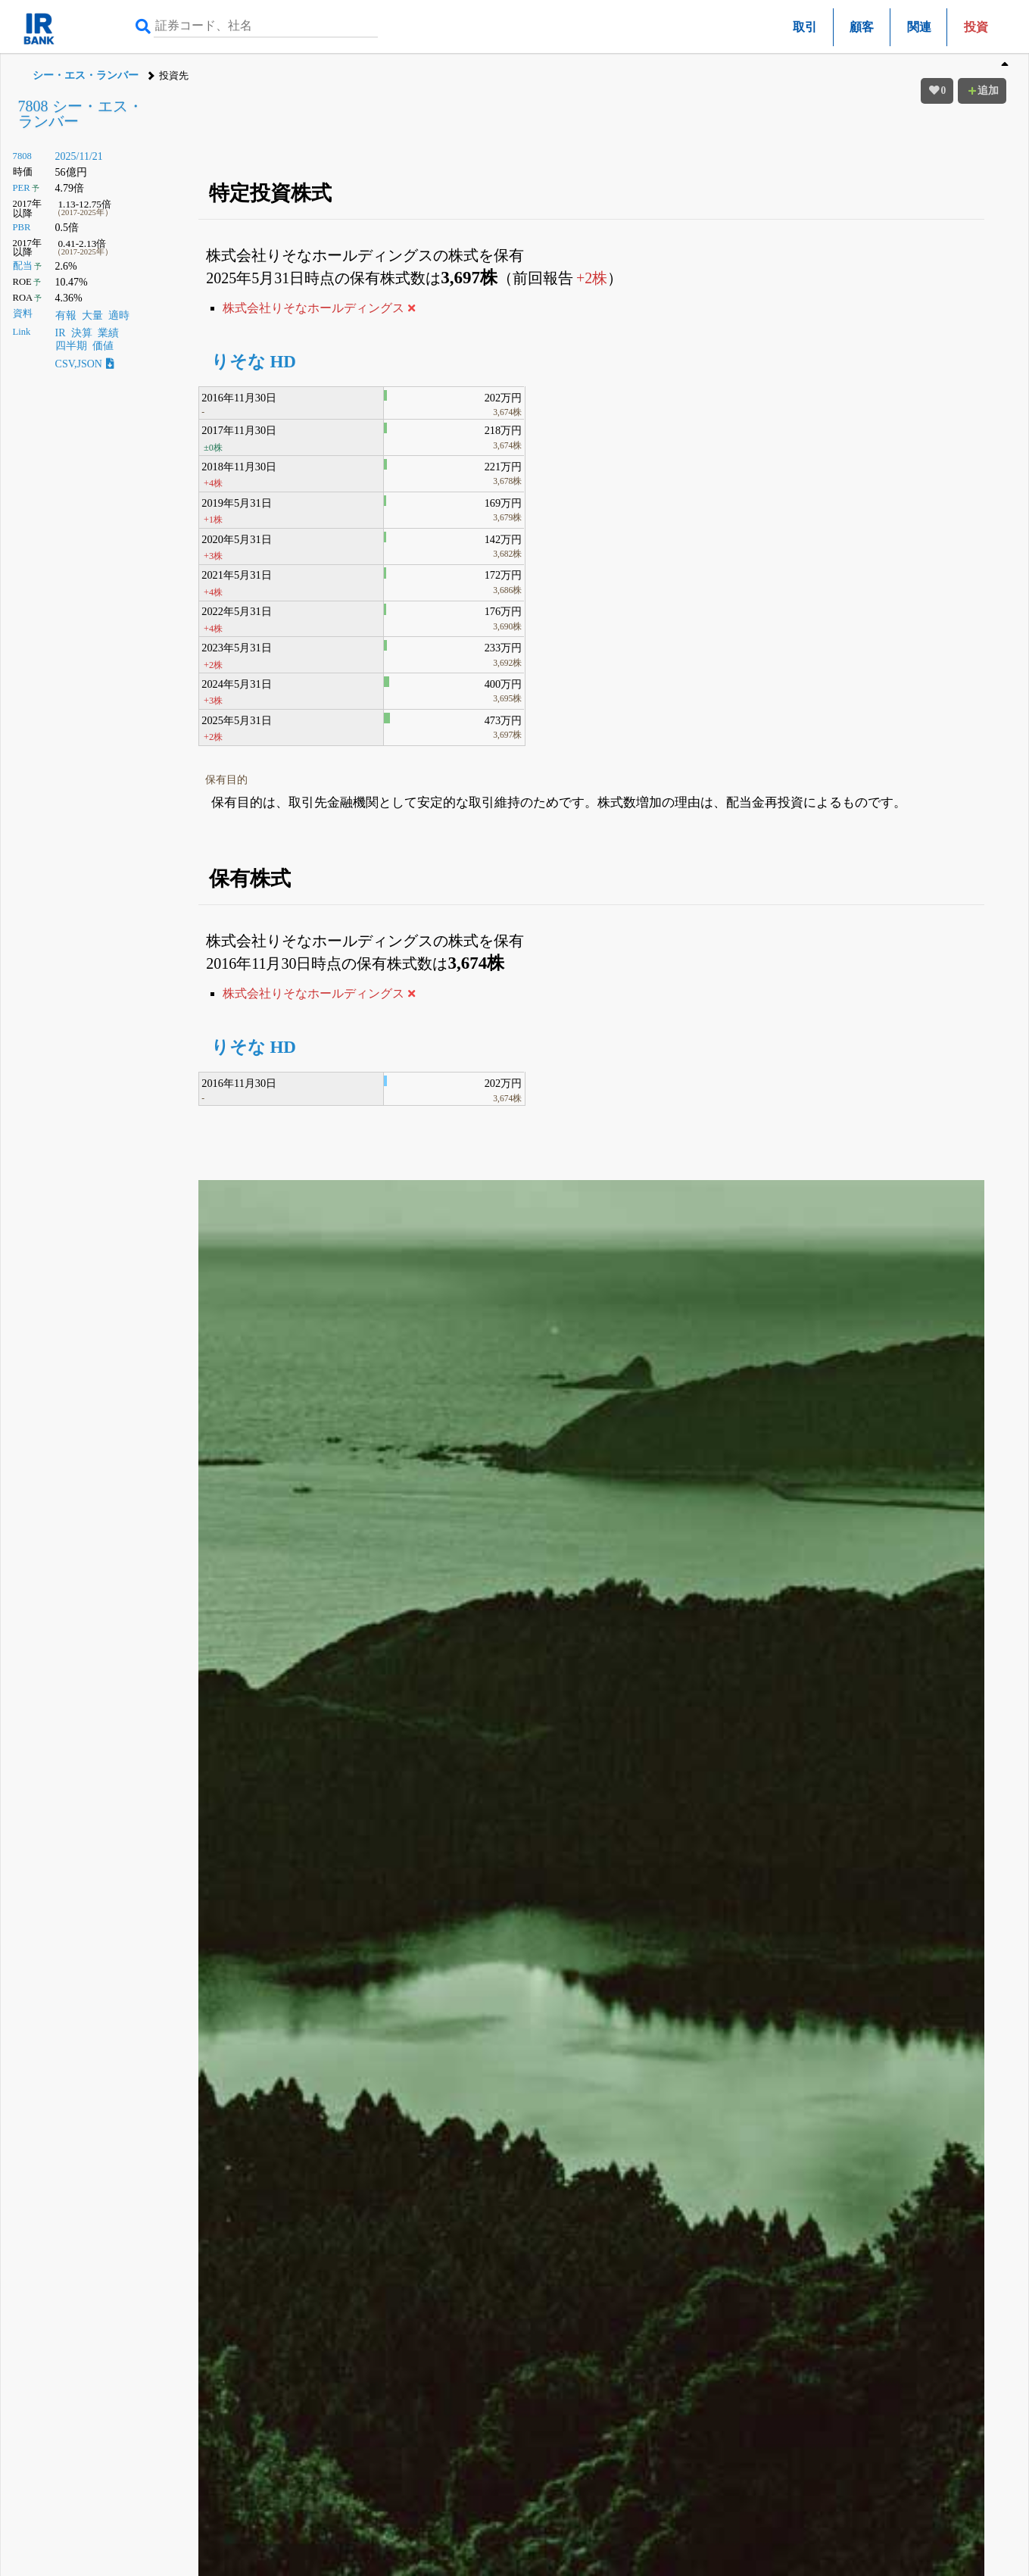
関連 (919, 26)
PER (21, 188)
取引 (805, 26)
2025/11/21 (79, 156)
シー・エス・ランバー (86, 75)
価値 (103, 345)
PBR (22, 227)
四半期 (71, 345)
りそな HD (253, 361)
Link (22, 331)
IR (60, 333)
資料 (23, 313)
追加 (982, 90)
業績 (108, 333)
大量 (92, 315)
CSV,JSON (84, 364)
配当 (23, 266)
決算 (81, 333)
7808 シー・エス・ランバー (80, 114)
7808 (22, 156)
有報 (65, 315)
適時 (118, 315)
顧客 (862, 26)
